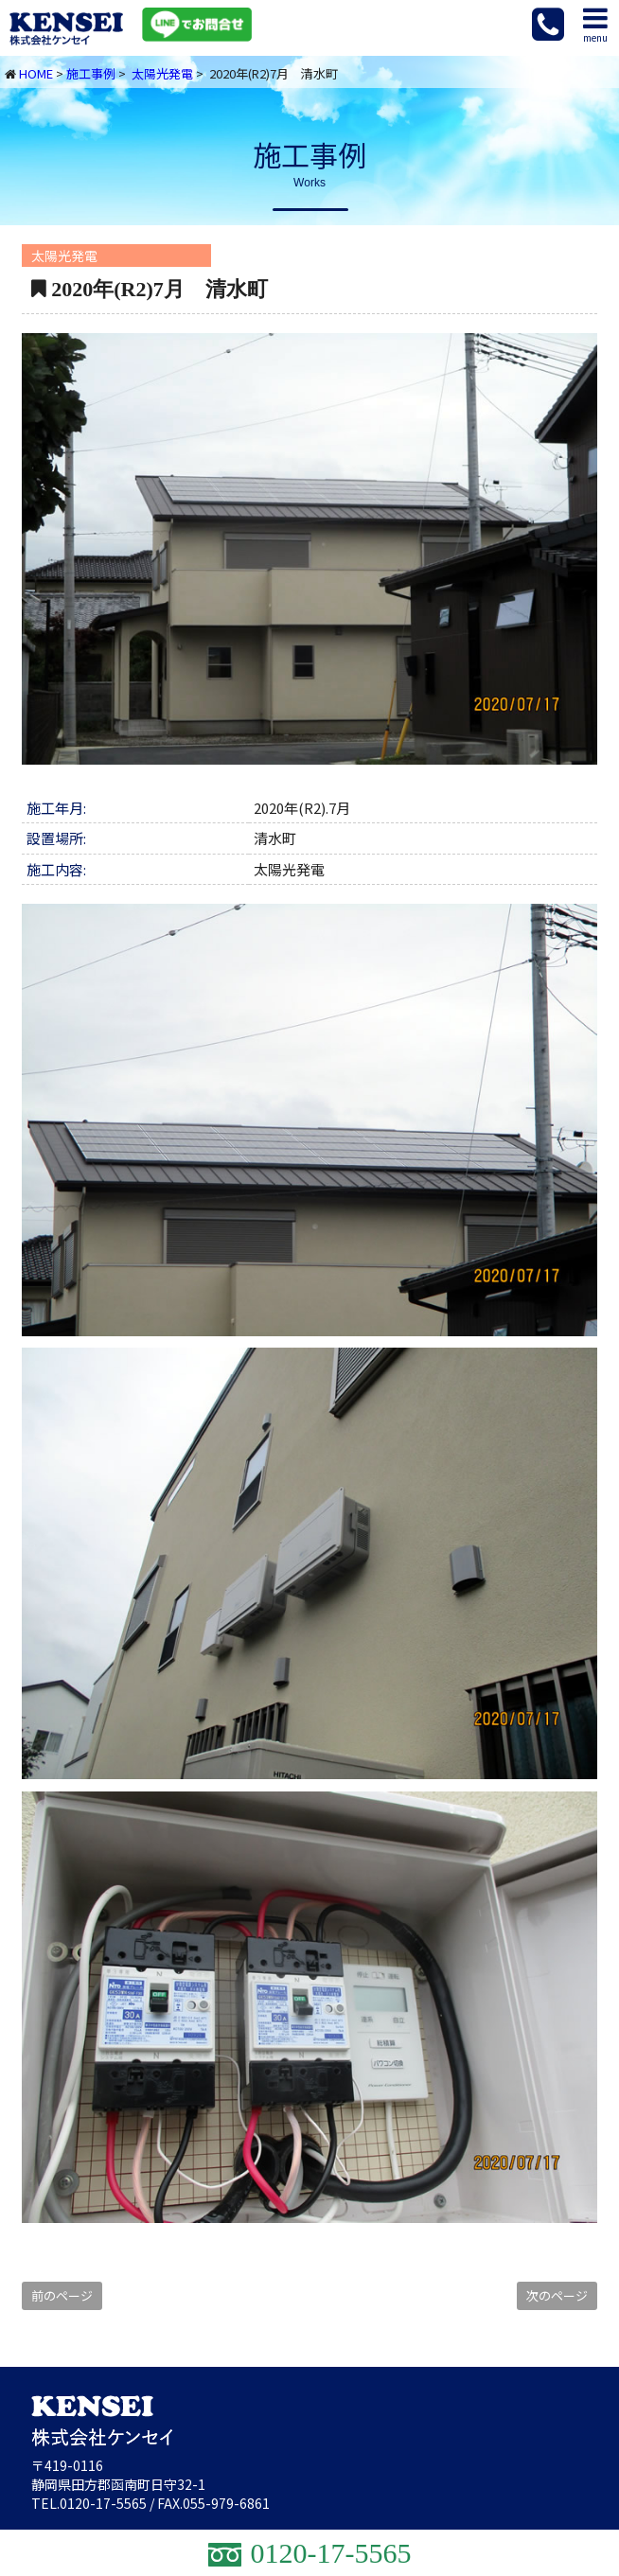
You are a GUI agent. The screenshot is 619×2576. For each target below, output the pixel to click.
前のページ (62, 2295)
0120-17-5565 (103, 2503)
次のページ (557, 2295)
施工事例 (90, 73)
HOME (36, 73)
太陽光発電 (162, 73)
